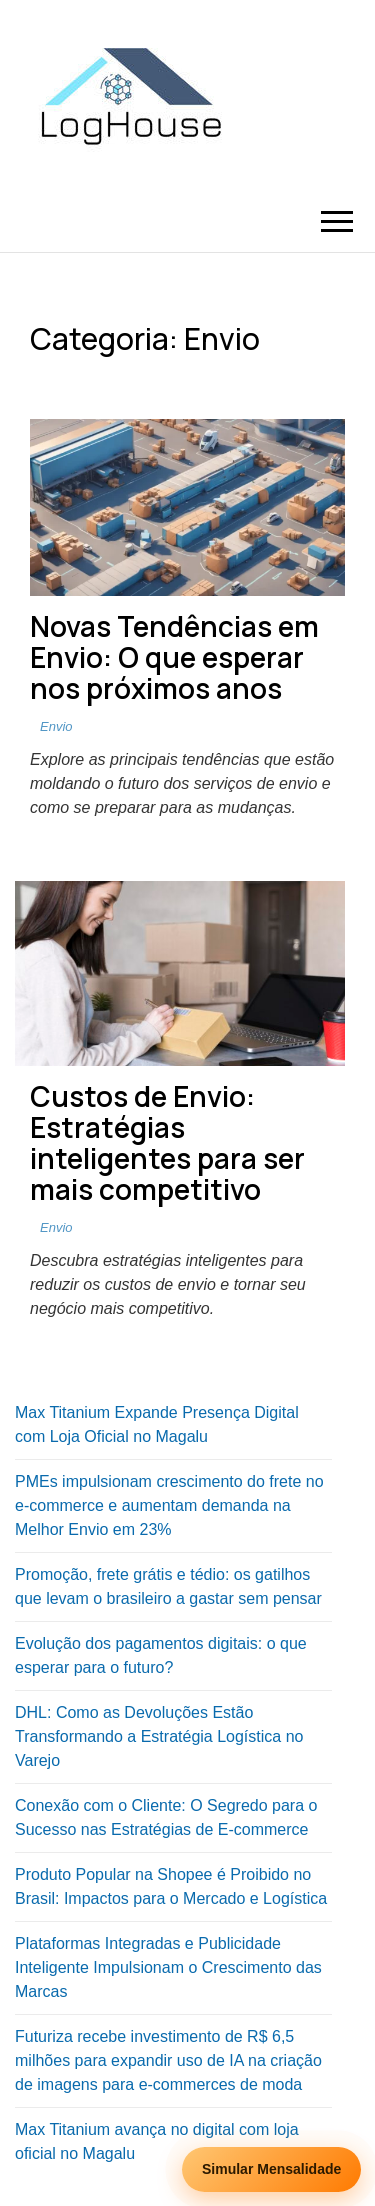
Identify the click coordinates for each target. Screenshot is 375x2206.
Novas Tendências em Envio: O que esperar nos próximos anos (174, 657)
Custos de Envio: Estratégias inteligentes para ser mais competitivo (167, 1142)
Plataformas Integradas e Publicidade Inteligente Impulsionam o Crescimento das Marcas (168, 1967)
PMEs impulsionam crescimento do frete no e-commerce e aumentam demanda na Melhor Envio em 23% (169, 1505)
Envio (56, 726)
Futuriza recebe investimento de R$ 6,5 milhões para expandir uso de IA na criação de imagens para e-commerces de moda (168, 2060)
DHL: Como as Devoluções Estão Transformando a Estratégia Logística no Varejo (159, 1736)
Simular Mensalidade (271, 2169)
